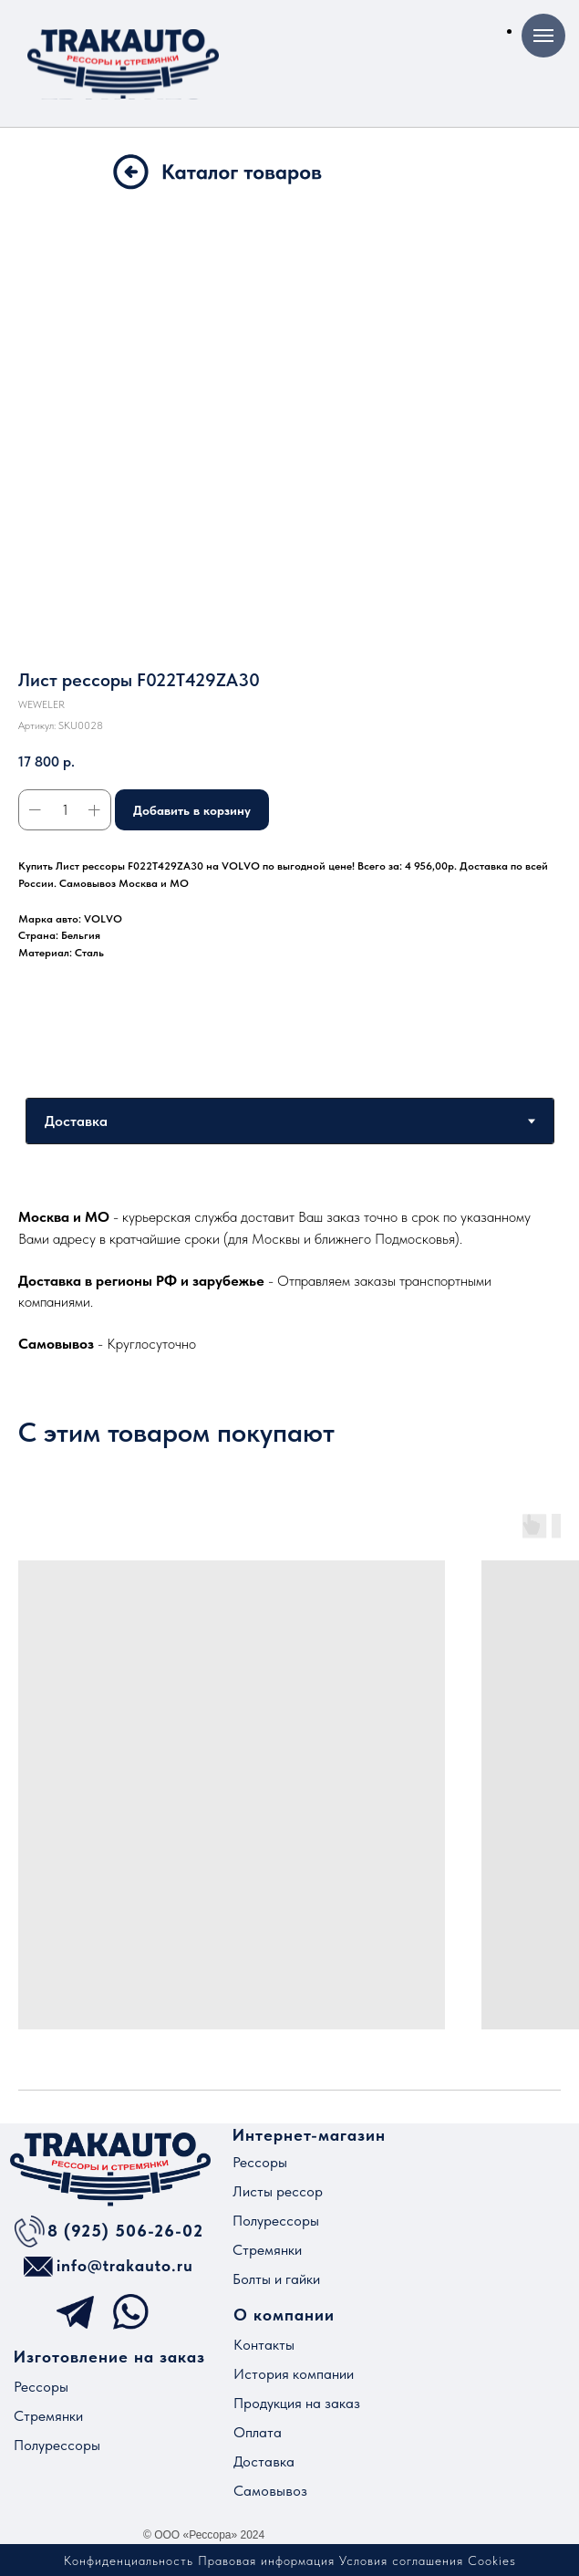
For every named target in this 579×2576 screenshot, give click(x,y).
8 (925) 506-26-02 (125, 2230)
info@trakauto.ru (125, 2265)
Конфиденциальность (128, 2560)
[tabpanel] (289, 1279)
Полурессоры (276, 2220)
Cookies (492, 2560)
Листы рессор (278, 2191)
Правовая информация (266, 2560)
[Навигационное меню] (543, 35)
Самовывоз (270, 2490)
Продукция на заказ (296, 2403)
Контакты (264, 2344)
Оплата (257, 2432)
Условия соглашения (401, 2560)
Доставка (264, 2461)
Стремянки (267, 2249)
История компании (293, 2374)
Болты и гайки (276, 2279)
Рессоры (260, 2162)
